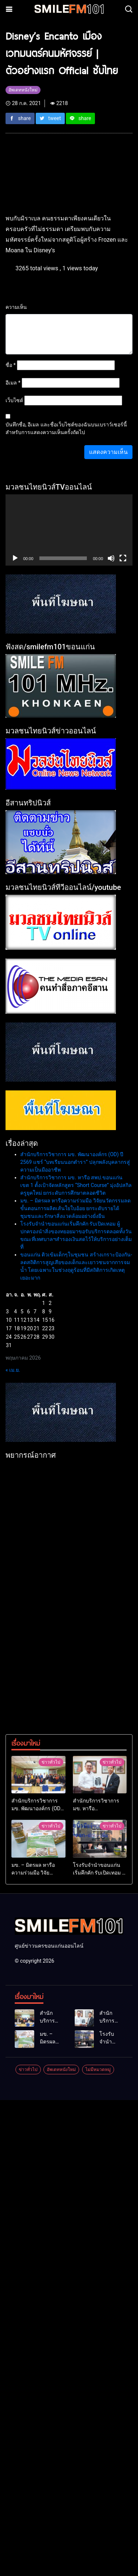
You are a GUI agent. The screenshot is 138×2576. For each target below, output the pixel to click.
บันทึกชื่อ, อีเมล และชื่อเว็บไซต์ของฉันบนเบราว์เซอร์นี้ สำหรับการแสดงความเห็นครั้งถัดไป (66, 428)
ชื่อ (11, 365)
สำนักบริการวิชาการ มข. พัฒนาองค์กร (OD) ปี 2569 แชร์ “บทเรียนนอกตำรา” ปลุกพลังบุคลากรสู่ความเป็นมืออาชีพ (75, 1162)
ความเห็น (16, 307)
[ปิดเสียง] (111, 558)
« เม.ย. (13, 1370)
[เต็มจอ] (123, 558)
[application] (69, 530)
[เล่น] (15, 558)
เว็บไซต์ (14, 400)
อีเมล (13, 383)
